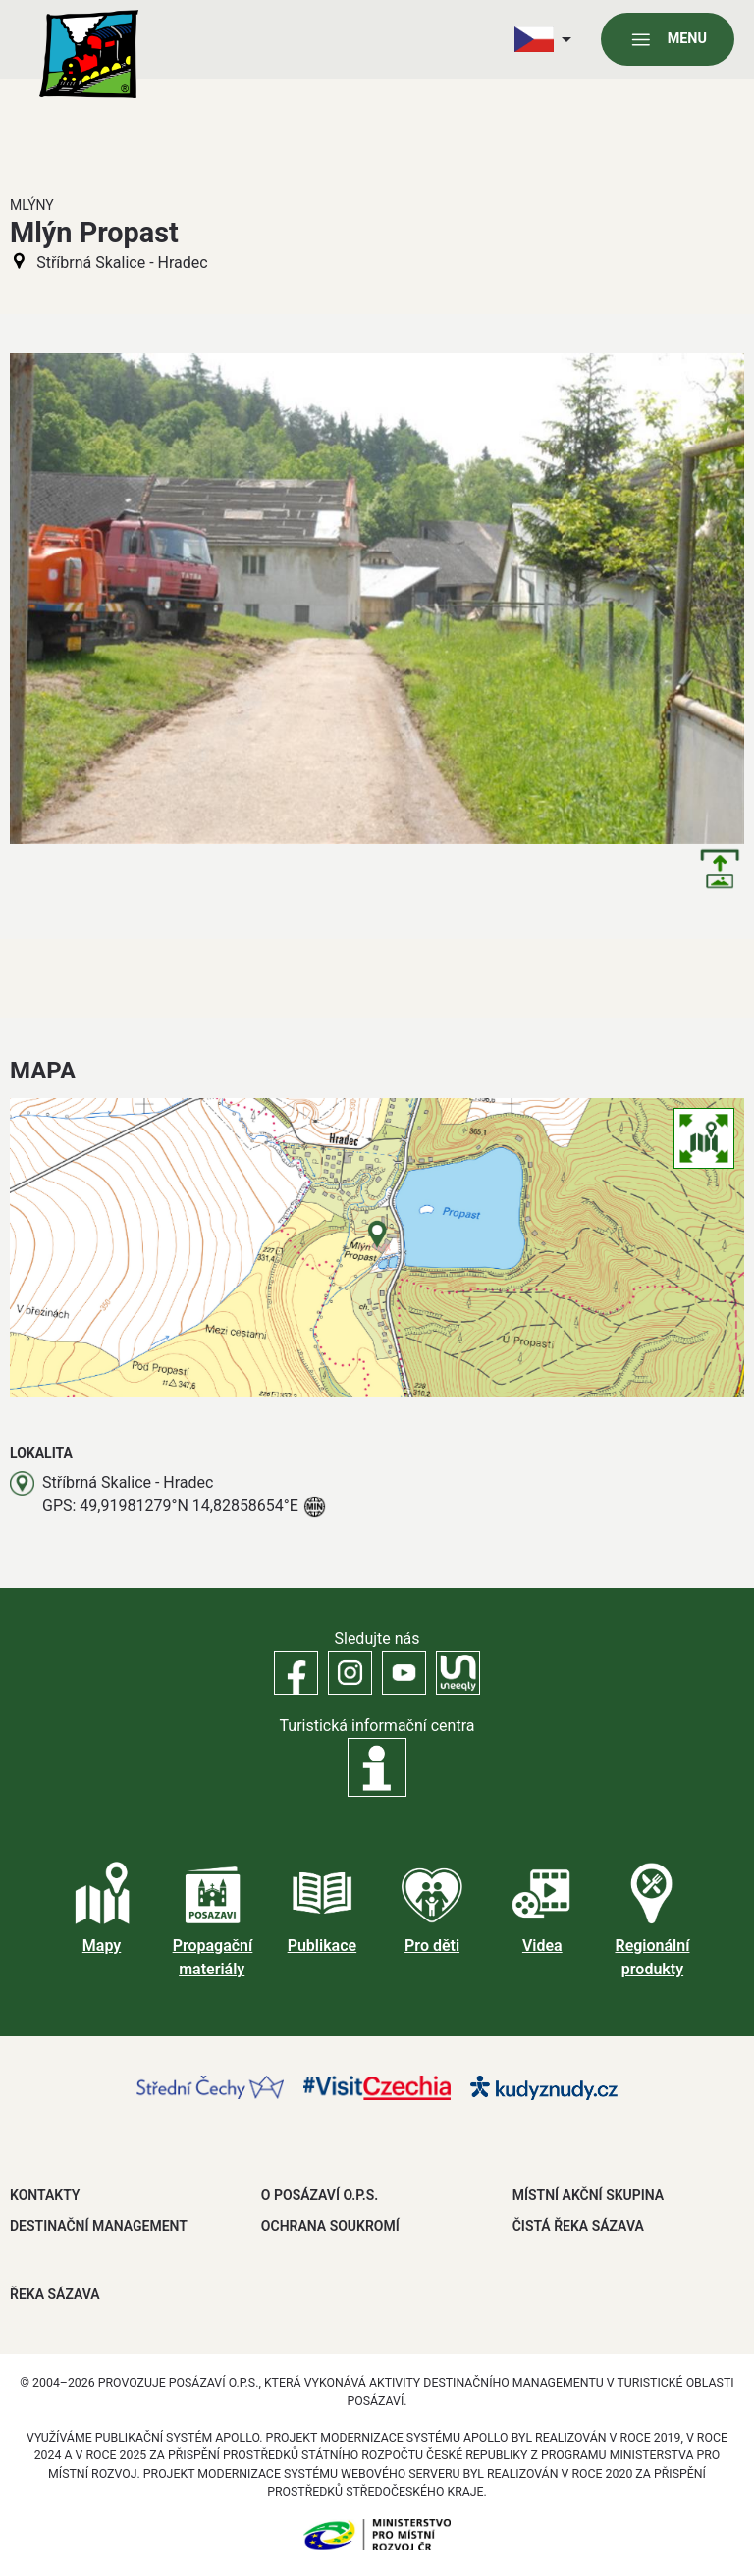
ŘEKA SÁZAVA (55, 2294)
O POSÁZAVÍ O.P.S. (319, 2195)
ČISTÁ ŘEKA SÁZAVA (578, 2226)
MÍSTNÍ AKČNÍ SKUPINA (588, 2195)
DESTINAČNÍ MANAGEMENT (99, 2226)
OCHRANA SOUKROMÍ (330, 2226)
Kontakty (45, 2195)
